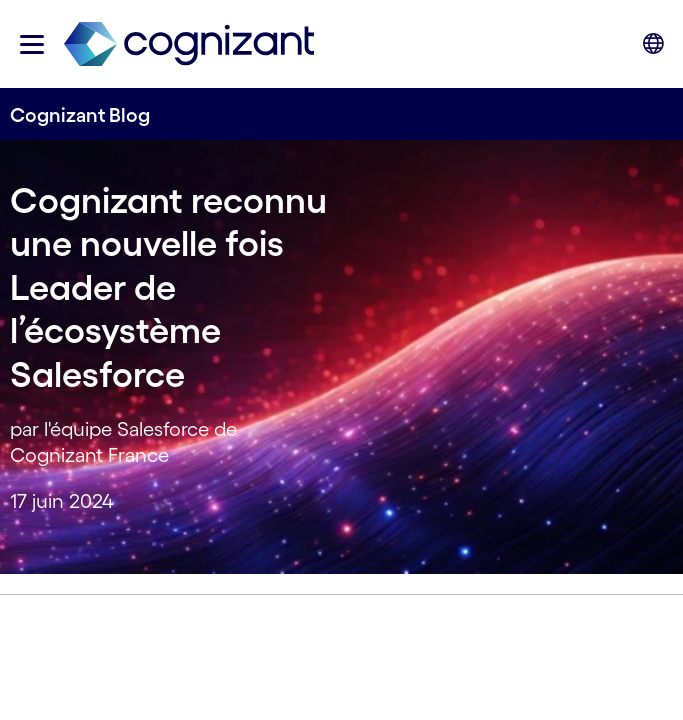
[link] (189, 44)
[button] (32, 44)
